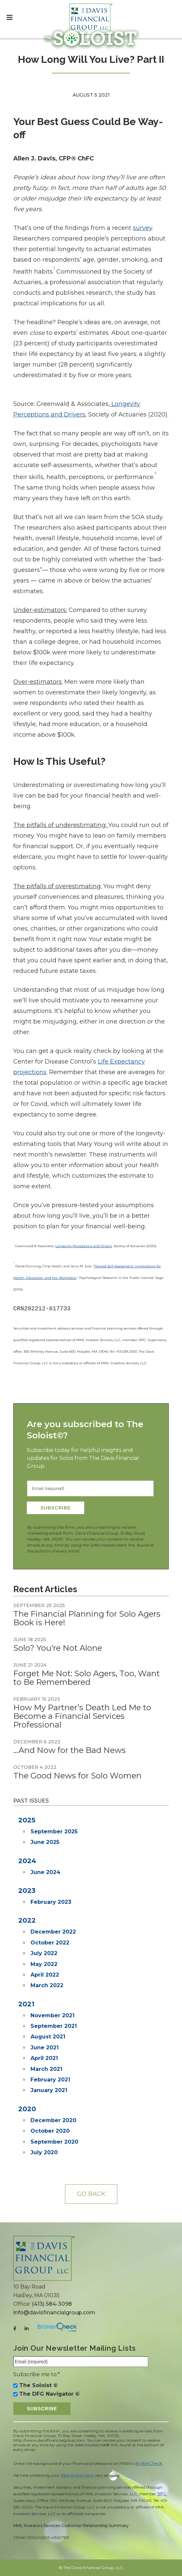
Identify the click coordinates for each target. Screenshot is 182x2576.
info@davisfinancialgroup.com (54, 2312)
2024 (27, 1861)
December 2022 (53, 1932)
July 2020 (44, 2152)
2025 (26, 1820)
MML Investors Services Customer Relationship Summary (71, 2525)
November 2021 (52, 2015)
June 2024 (45, 1872)
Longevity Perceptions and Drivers (83, 1246)
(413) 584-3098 (52, 2304)
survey (142, 228)
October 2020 (50, 2131)
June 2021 (44, 2047)
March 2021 (46, 2069)
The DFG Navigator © (49, 2394)
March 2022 (46, 1985)
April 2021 (44, 2058)
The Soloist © (38, 2385)
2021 (26, 2004)
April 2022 (44, 1975)
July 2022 (43, 1953)
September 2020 (54, 2142)
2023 (26, 1891)
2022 (27, 1920)
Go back (91, 2194)
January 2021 (48, 2090)
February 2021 (50, 2079)
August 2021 (47, 2036)
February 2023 (50, 1902)
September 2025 (54, 1831)
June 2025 (44, 1842)
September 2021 (53, 2026)
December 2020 (53, 2120)
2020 (27, 2109)
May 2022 (43, 1964)
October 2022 (49, 1943)
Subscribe (55, 1507)
